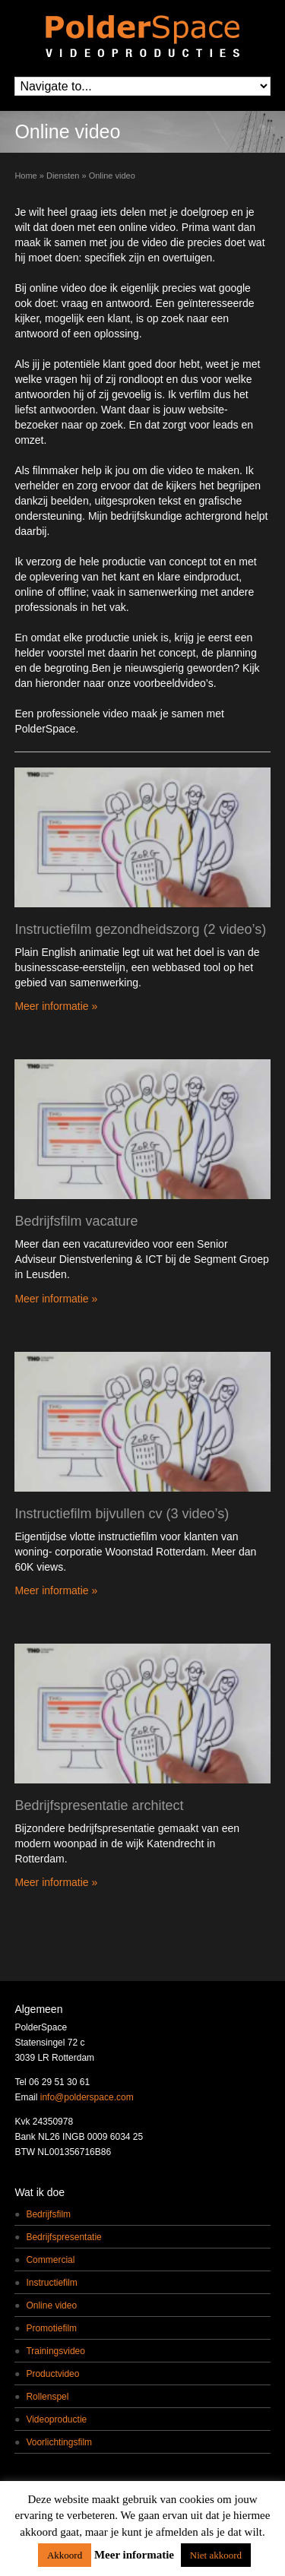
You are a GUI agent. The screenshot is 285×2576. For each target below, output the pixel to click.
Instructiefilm (51, 2282)
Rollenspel (47, 2396)
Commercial (50, 2260)
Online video (51, 2305)
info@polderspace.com (87, 2097)
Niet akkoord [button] (216, 2555)
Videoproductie (56, 2419)
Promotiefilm (51, 2328)
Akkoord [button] (64, 2555)
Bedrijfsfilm (48, 2214)
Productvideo (52, 2374)
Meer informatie (134, 2555)
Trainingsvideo (55, 2351)
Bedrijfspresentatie (63, 2237)
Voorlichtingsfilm (59, 2442)
